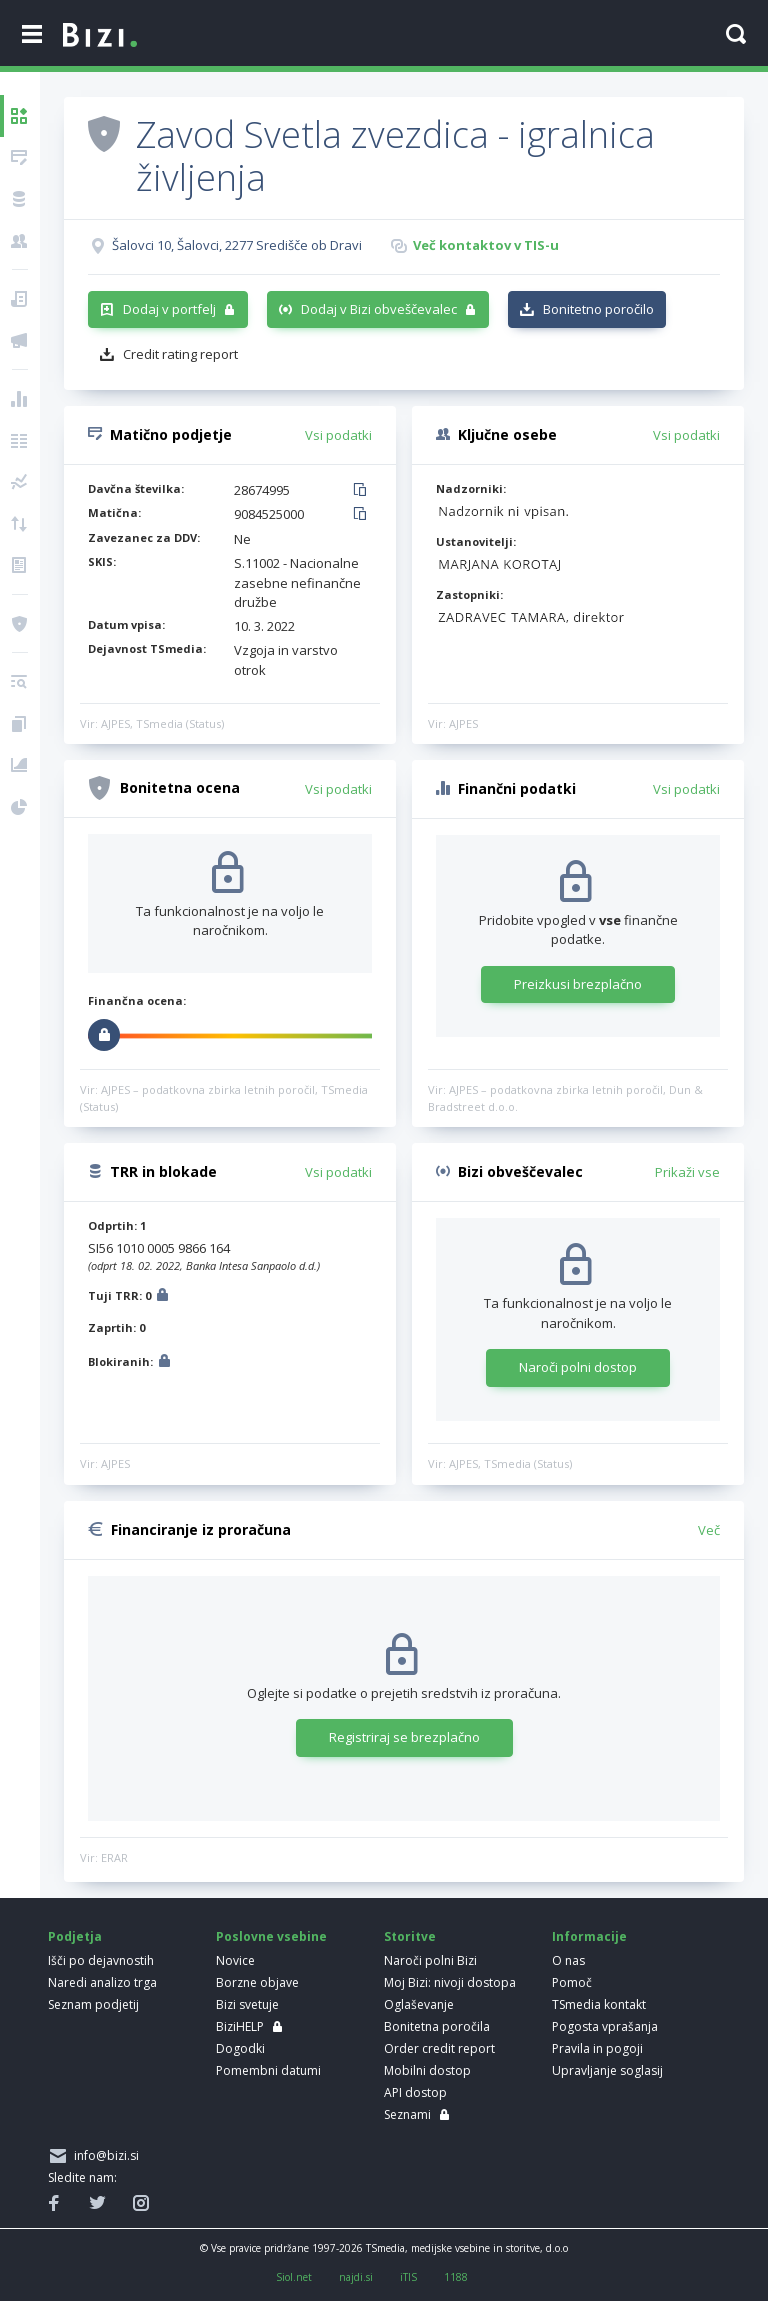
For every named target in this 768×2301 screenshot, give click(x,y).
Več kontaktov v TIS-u (486, 245)
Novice (235, 1960)
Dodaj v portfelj (169, 309)
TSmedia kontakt (599, 2004)
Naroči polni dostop (578, 1367)
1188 (456, 2277)
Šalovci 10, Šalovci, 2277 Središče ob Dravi (237, 245)
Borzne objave (257, 1982)
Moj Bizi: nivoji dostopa (450, 1982)
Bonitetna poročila (437, 2026)
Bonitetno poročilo (598, 309)
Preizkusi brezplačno (578, 984)
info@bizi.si (103, 2155)
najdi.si (356, 2277)
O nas (568, 1960)
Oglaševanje (419, 2004)
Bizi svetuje (247, 2004)
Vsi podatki (338, 435)
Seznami (407, 2114)
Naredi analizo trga (102, 1982)
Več (709, 1530)
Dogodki (240, 2048)
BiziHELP (240, 2026)
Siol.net (294, 2277)
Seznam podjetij (93, 2004)
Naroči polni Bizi (430, 1960)
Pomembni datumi (268, 2070)
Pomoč (572, 1982)
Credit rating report (180, 354)
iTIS (408, 2277)
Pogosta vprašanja (605, 2026)
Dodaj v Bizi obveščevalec (379, 309)
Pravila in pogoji (597, 2048)
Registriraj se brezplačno (404, 1737)
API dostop (415, 2092)
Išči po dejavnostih (101, 1960)
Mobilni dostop (427, 2070)
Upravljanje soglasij (607, 2070)
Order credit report (439, 2048)
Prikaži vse (687, 1172)
